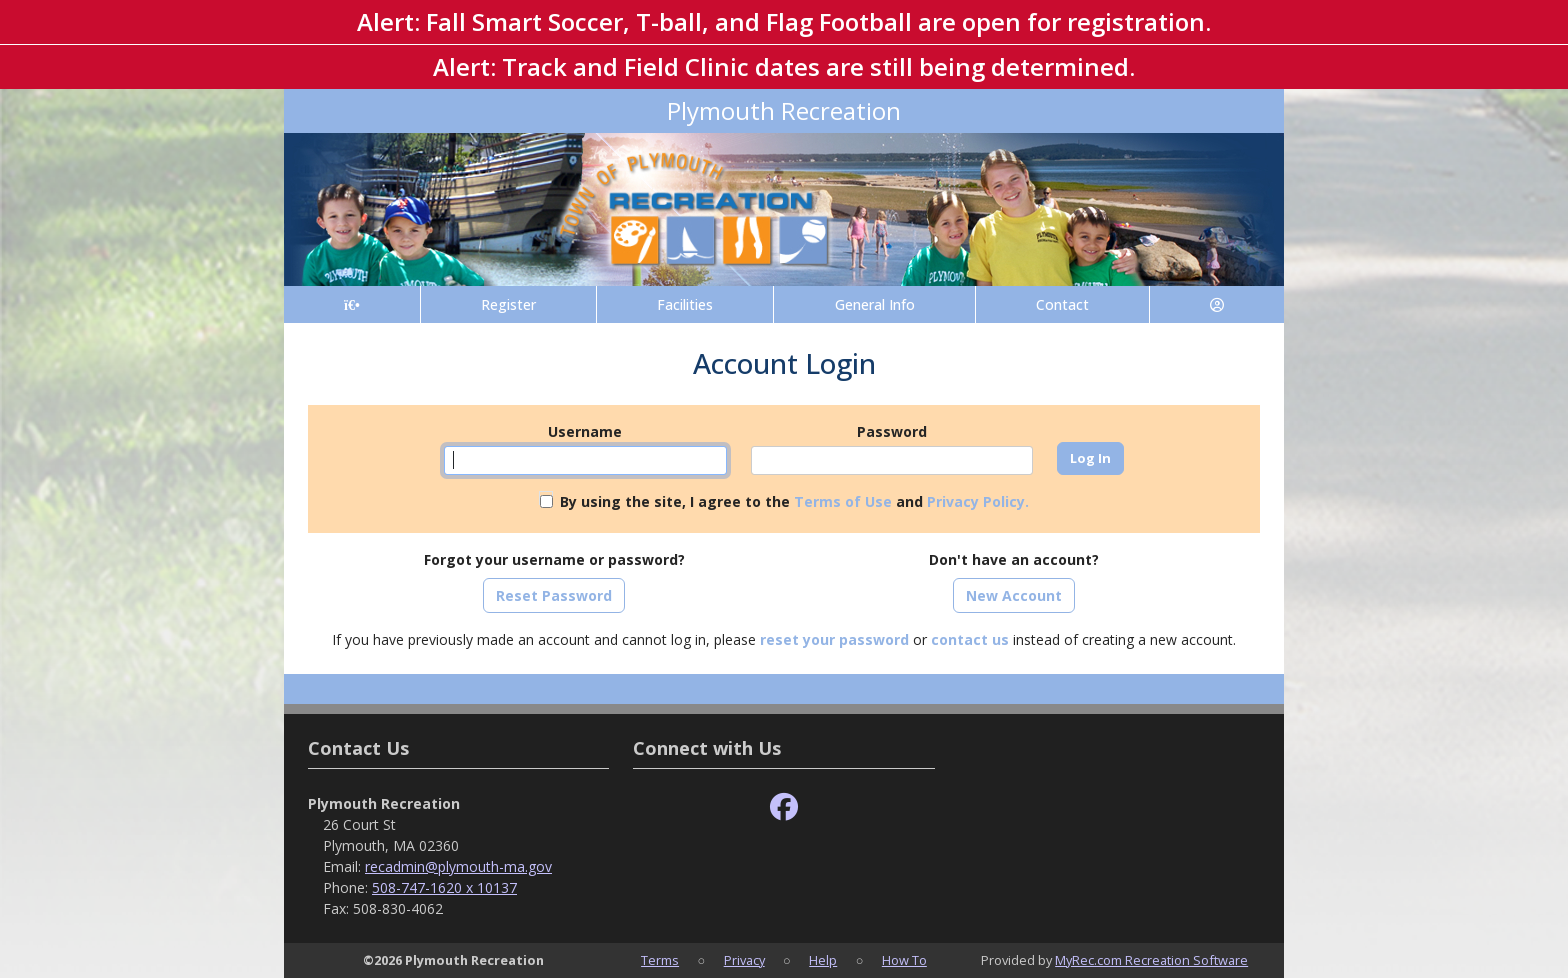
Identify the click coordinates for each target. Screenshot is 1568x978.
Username (585, 431)
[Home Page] (352, 304)
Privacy (744, 960)
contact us (970, 639)
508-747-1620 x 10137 (444, 887)
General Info (875, 304)
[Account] (1217, 304)
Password (892, 431)
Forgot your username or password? (554, 559)
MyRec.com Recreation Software (1151, 960)
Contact (1062, 304)
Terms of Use (843, 501)
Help (823, 960)
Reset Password (554, 595)
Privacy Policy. (978, 501)
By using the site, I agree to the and (794, 501)
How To (904, 960)
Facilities (685, 304)
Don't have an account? (1014, 559)
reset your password (834, 639)
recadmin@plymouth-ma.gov (458, 866)
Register (508, 304)
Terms (660, 960)
